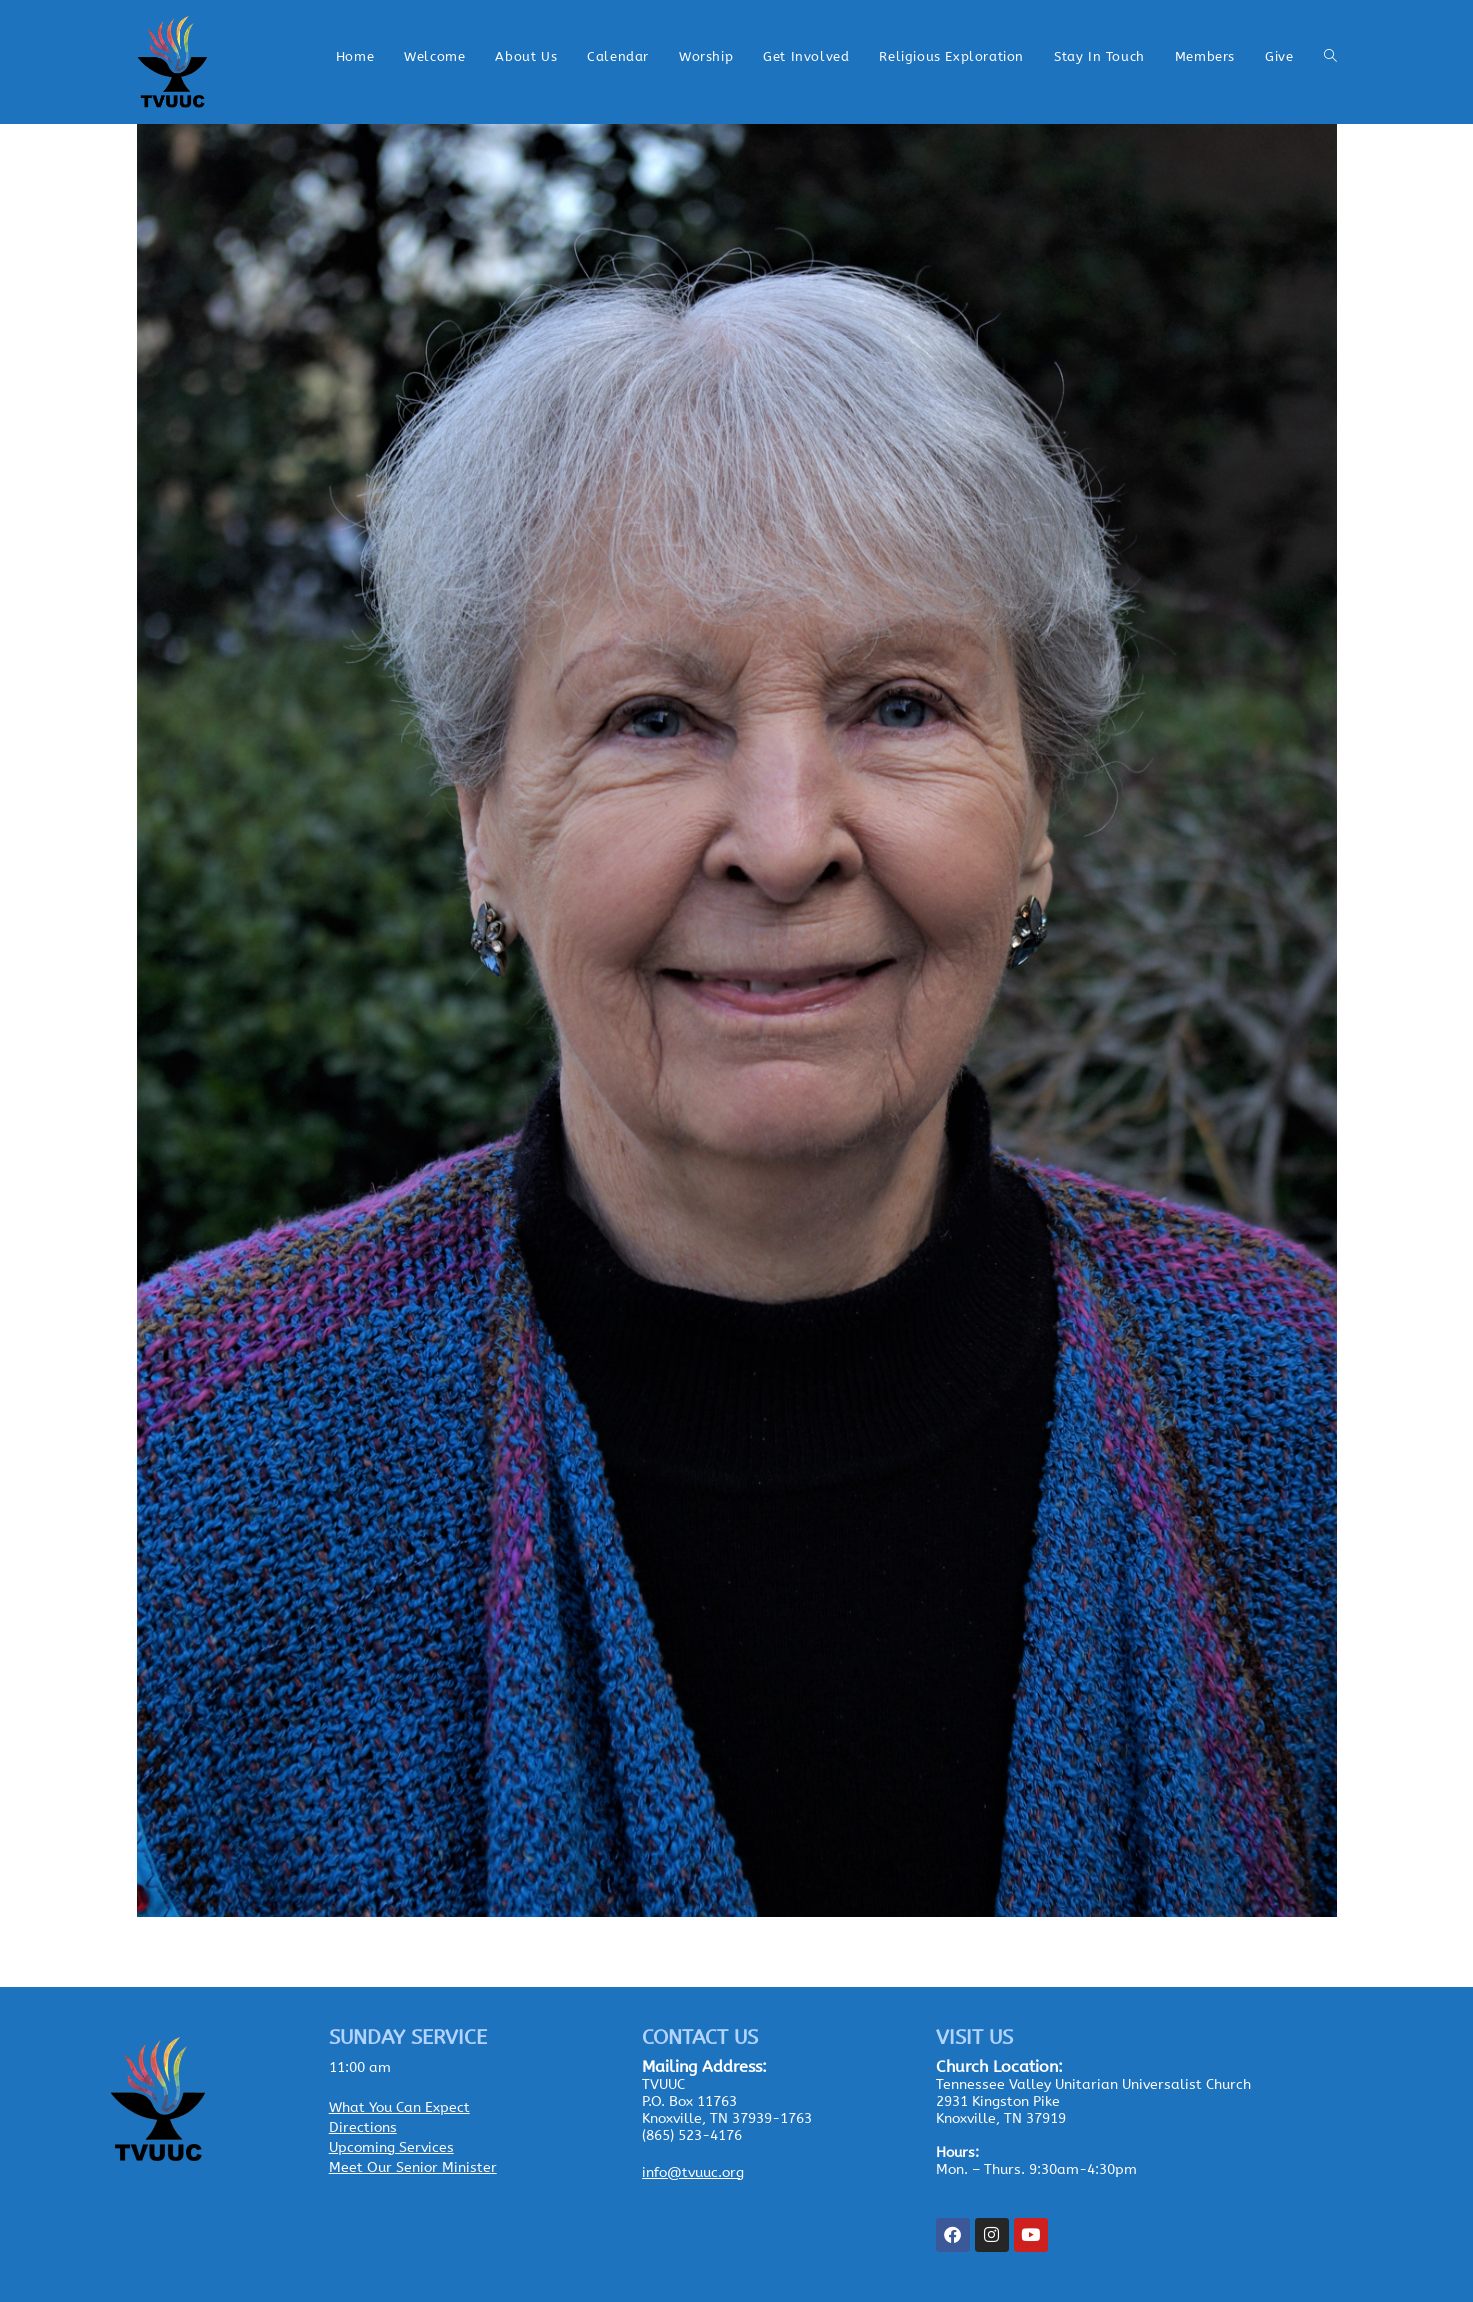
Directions (363, 2127)
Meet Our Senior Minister (413, 2167)
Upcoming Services (391, 2147)
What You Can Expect (399, 2107)
